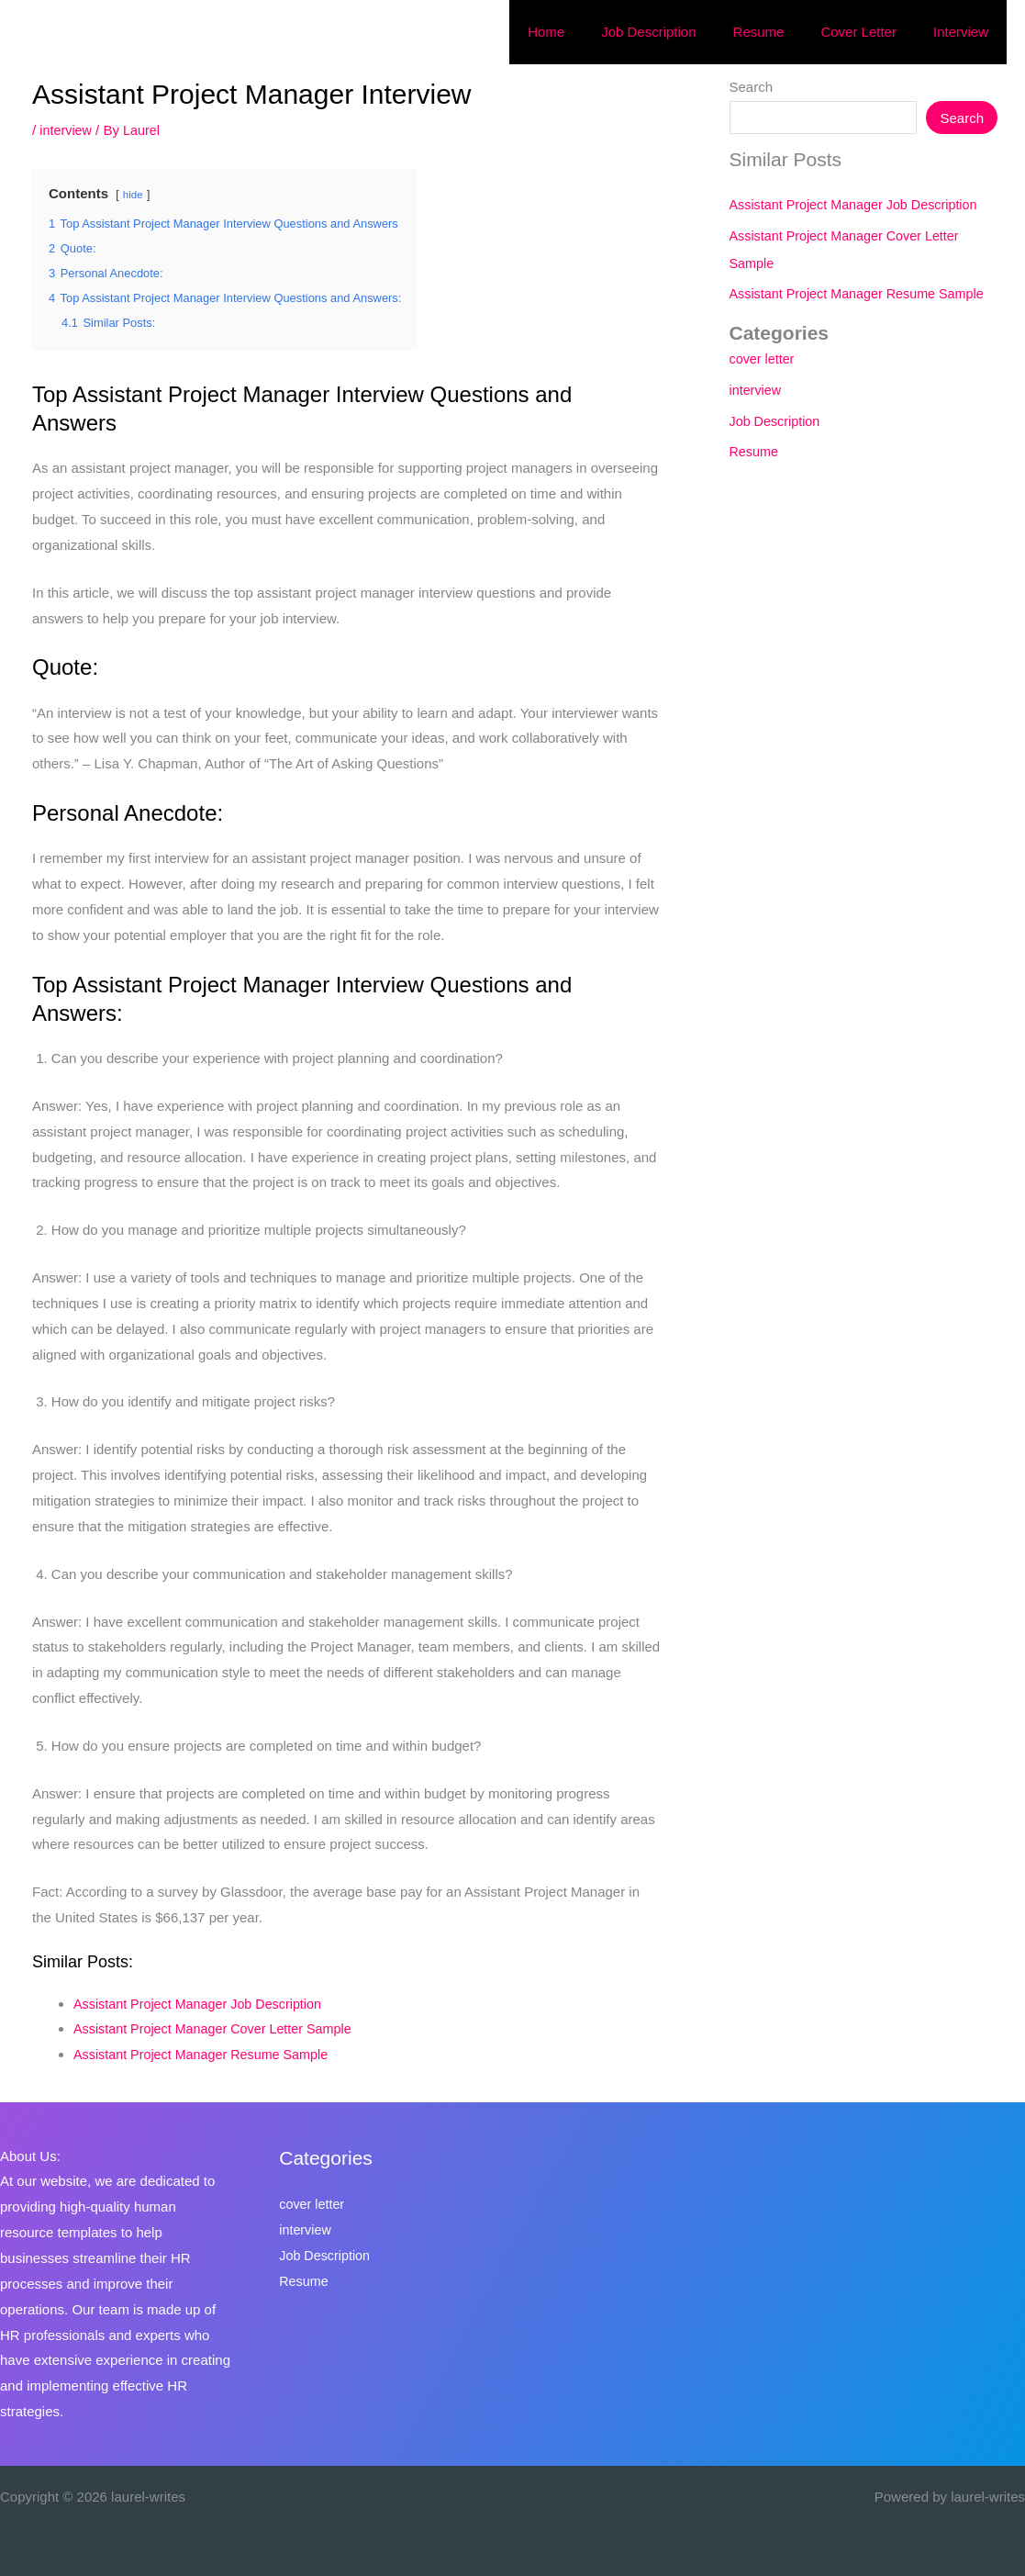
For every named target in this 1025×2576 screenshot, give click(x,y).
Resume (748, 451)
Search (744, 87)
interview (66, 130)
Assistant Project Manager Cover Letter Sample (218, 2028)
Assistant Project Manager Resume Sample (206, 2054)
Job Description (769, 421)
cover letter (756, 358)
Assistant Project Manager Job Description (203, 2003)
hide (133, 194)
